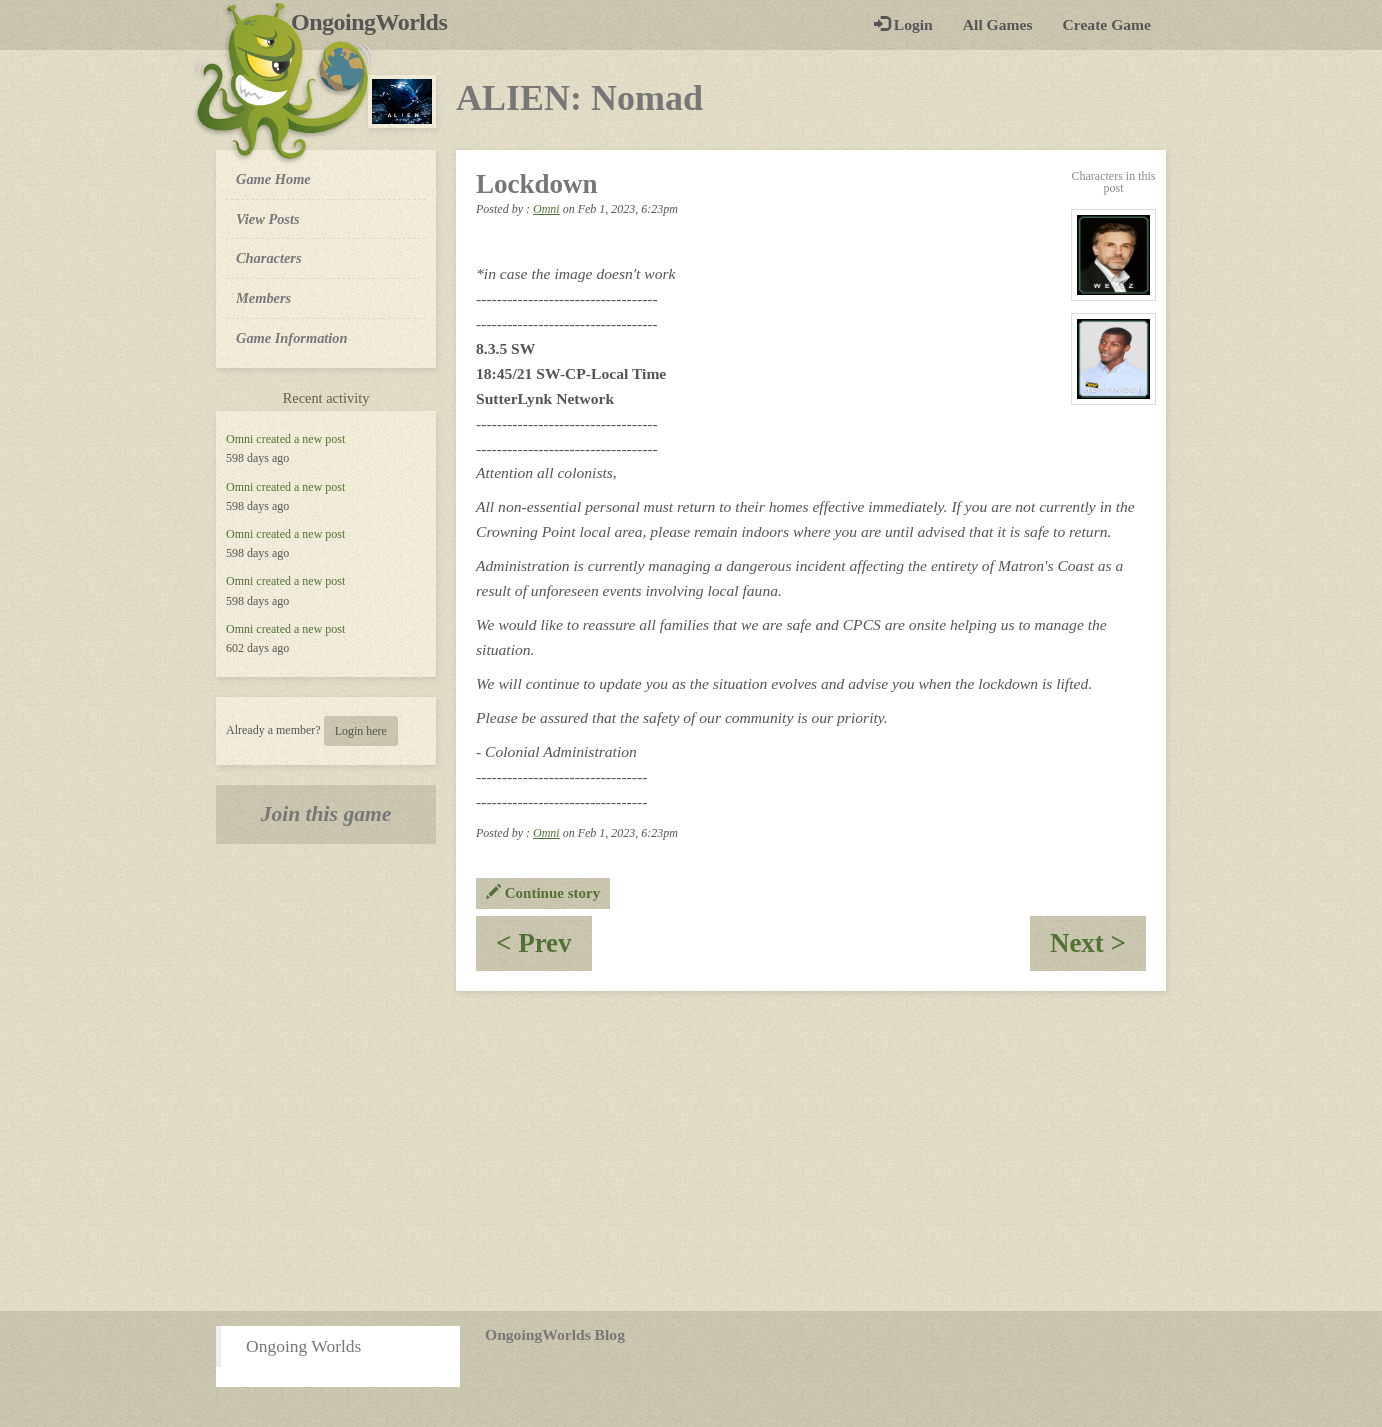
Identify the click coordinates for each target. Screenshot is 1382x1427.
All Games (998, 24)
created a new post (300, 439)
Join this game (326, 814)
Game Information (292, 338)
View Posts (268, 219)
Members (263, 298)
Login (903, 24)
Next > (1098, 949)
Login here (361, 731)
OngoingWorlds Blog (555, 1334)
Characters (268, 257)
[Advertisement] (691, 1151)
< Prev (544, 949)
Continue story (543, 893)
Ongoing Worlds (303, 1346)
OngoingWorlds (376, 22)
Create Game (1107, 24)
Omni (239, 439)
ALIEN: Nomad (579, 98)
